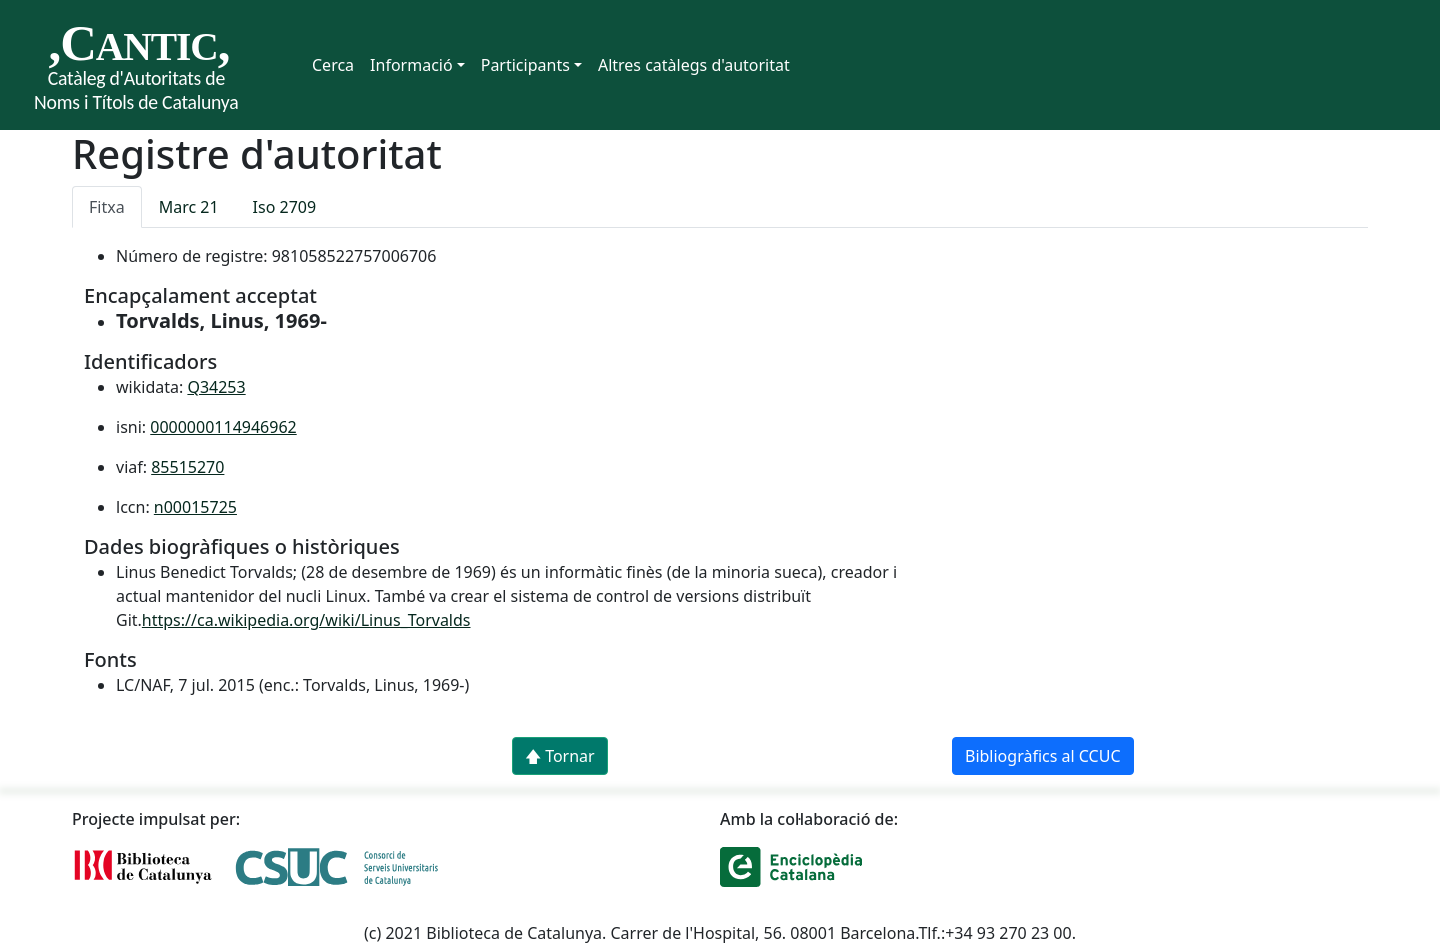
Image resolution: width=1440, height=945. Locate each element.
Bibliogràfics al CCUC (1043, 756)
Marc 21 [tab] (189, 207)
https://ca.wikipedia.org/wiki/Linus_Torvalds (306, 620)
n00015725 (195, 507)
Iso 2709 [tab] (285, 207)
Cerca (333, 65)
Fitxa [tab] (107, 207)
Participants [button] (525, 65)
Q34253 (216, 387)
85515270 (187, 467)
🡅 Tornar (560, 756)
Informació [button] (411, 65)
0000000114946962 (223, 427)
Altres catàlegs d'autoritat (694, 65)
